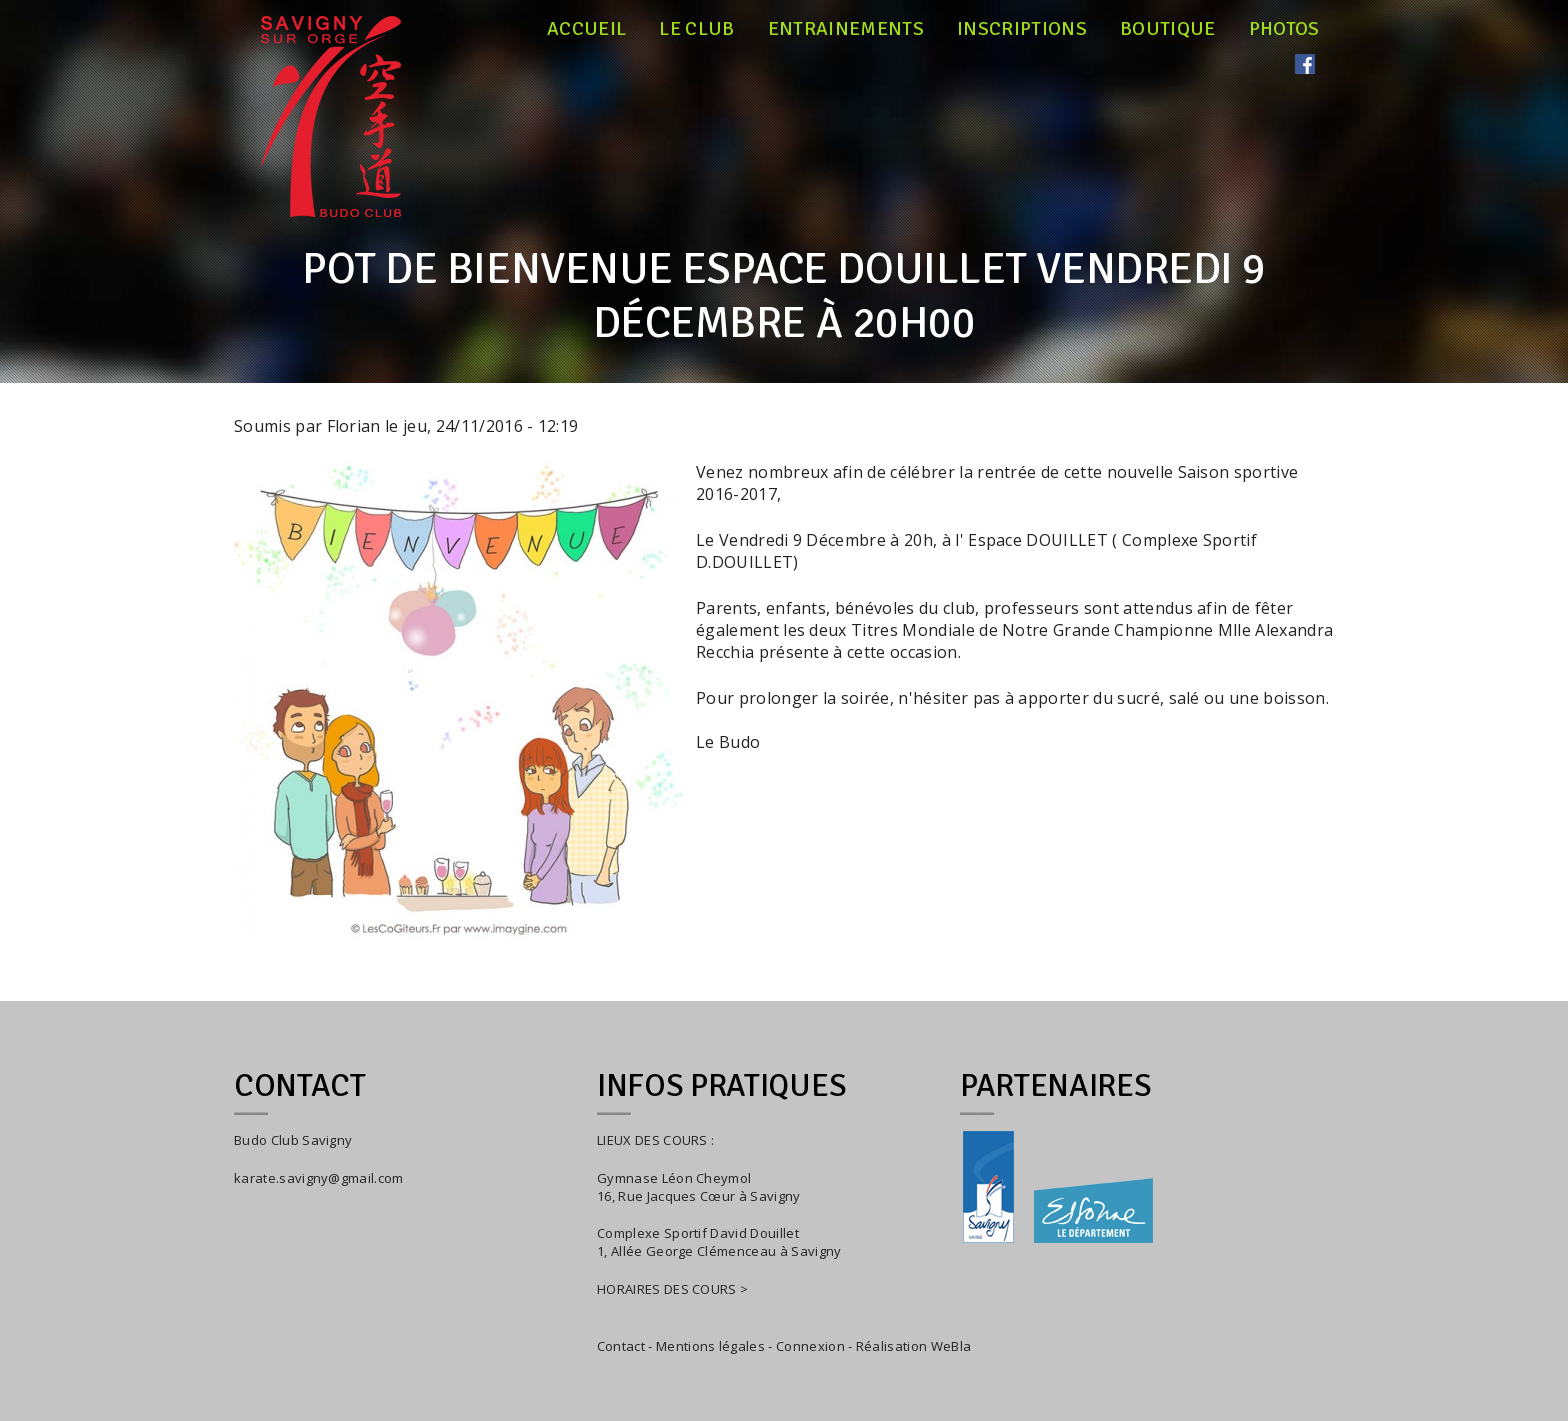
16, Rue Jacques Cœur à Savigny (699, 1196)
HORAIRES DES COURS (667, 1289)
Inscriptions (1022, 29)
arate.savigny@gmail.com (322, 1178)
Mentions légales (710, 1346)
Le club (696, 29)
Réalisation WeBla (913, 1346)
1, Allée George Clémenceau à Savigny (719, 1251)
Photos (1284, 29)
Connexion (810, 1346)
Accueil (586, 29)
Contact (621, 1346)
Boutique (1168, 29)
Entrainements (846, 29)
